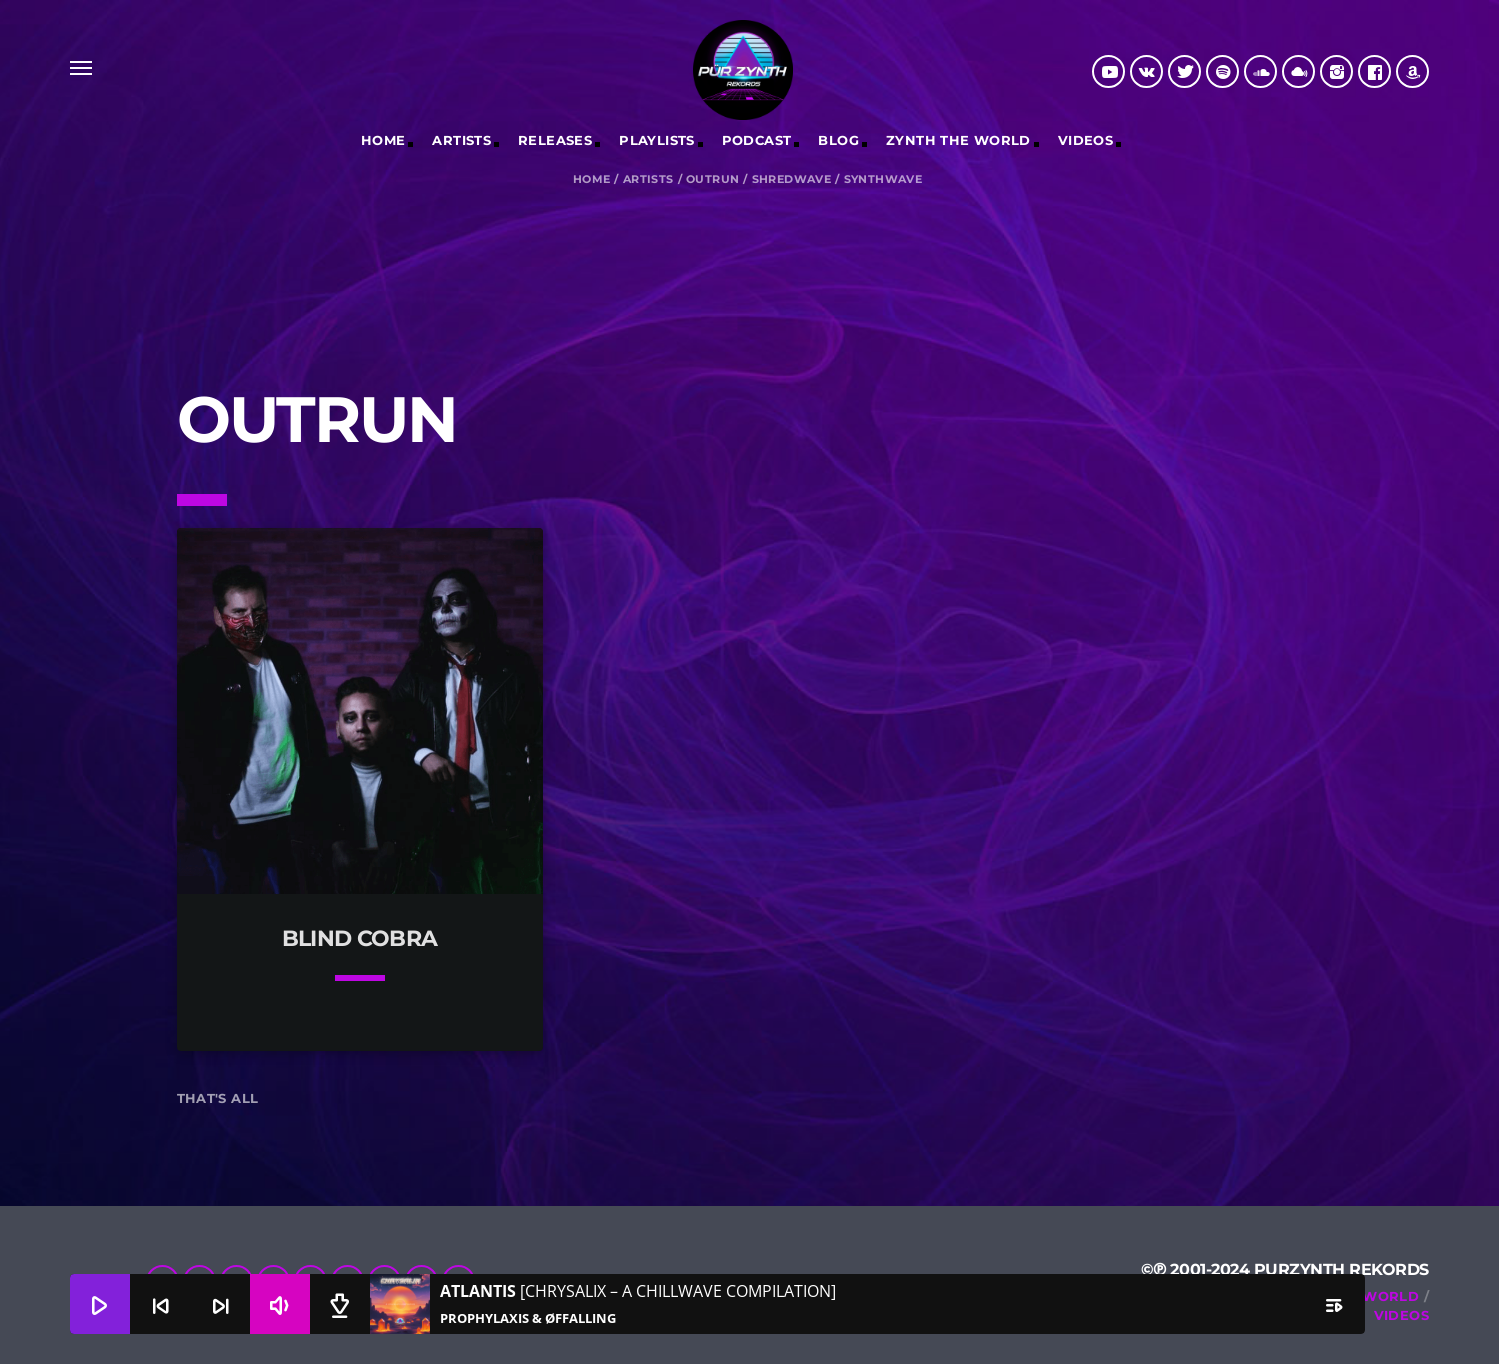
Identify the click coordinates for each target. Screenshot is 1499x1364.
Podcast (757, 140)
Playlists (657, 140)
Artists (461, 140)
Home (383, 140)
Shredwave (792, 179)
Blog (838, 140)
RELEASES (555, 140)
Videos (1085, 140)
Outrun (712, 179)
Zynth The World (958, 140)
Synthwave (883, 179)
